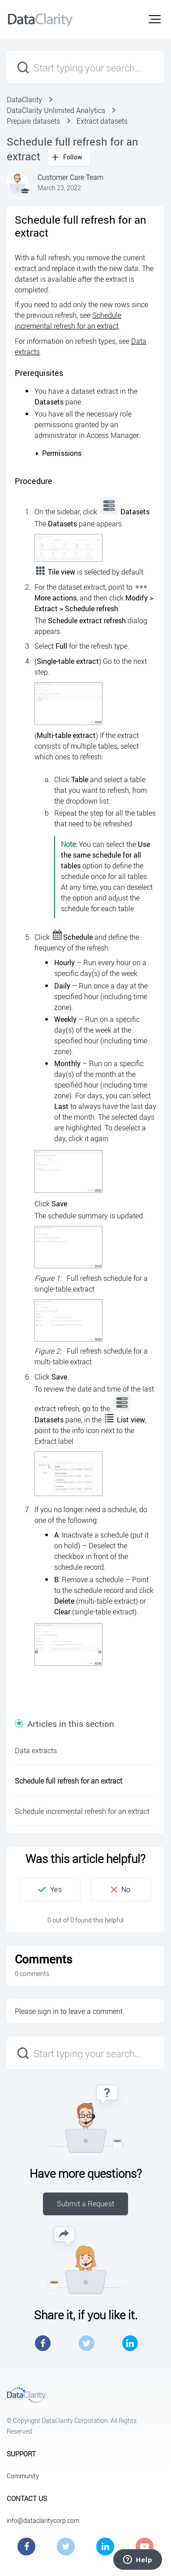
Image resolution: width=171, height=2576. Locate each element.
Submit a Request (85, 2204)
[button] (154, 19)
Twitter (86, 2343)
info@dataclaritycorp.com (43, 2520)
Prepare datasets (33, 121)
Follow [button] (73, 157)
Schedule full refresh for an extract (68, 1781)
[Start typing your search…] (85, 67)
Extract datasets (102, 121)
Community (23, 2476)
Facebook (43, 2343)
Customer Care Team (70, 177)
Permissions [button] (58, 453)
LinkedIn (130, 2343)
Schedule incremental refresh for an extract (82, 1811)
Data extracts (36, 1750)
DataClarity (24, 99)
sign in (48, 2011)
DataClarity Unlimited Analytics (56, 110)
